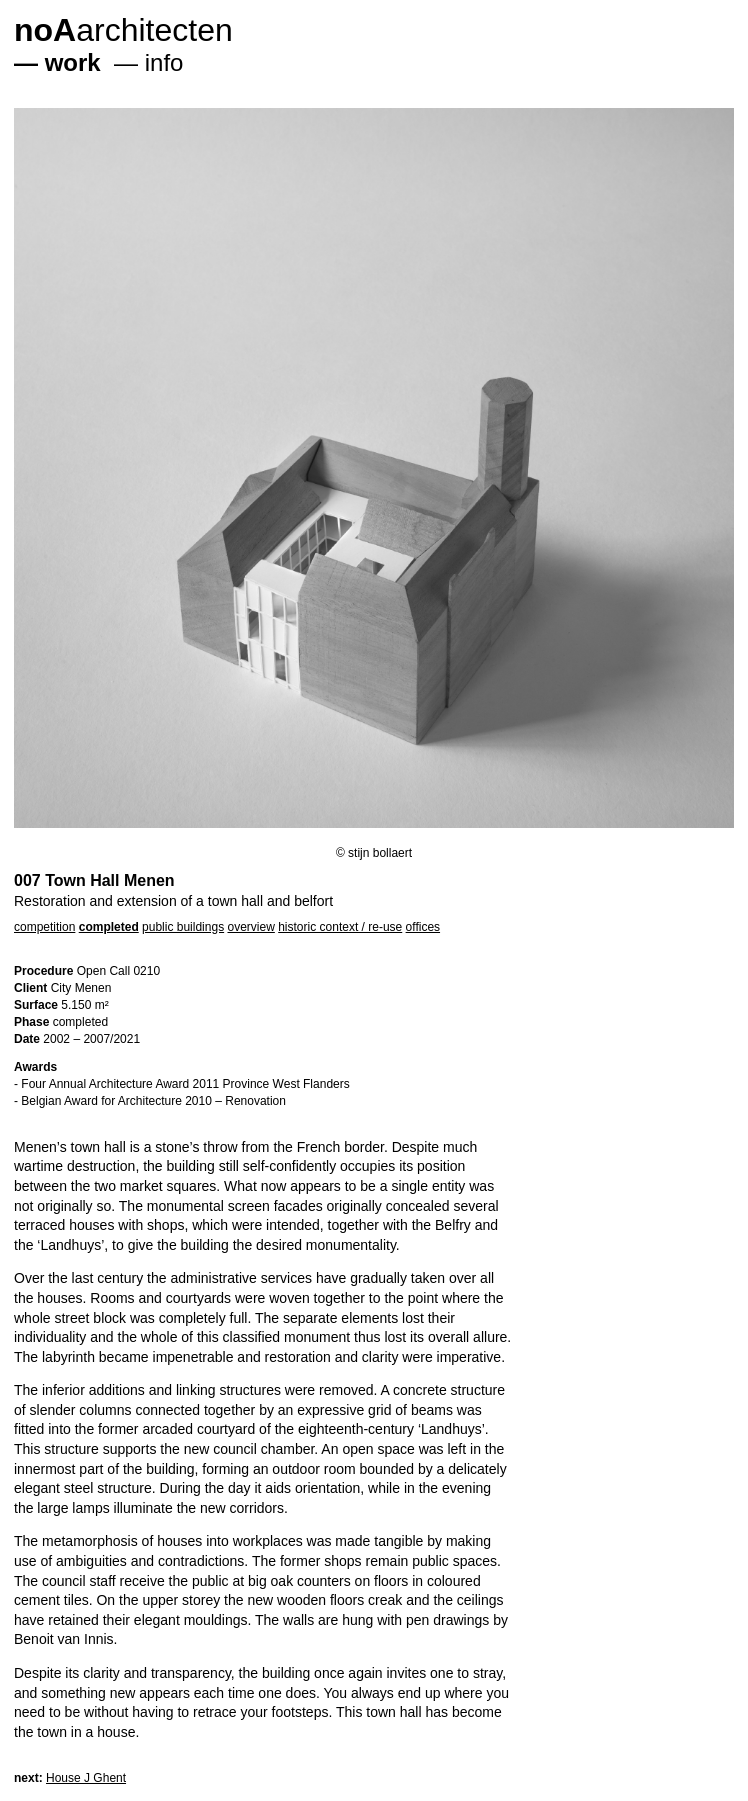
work (73, 62)
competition (44, 927)
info (164, 62)
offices (423, 927)
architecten (123, 30)
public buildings (183, 927)
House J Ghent (86, 1778)
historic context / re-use (340, 927)
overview (250, 927)
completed (109, 927)
